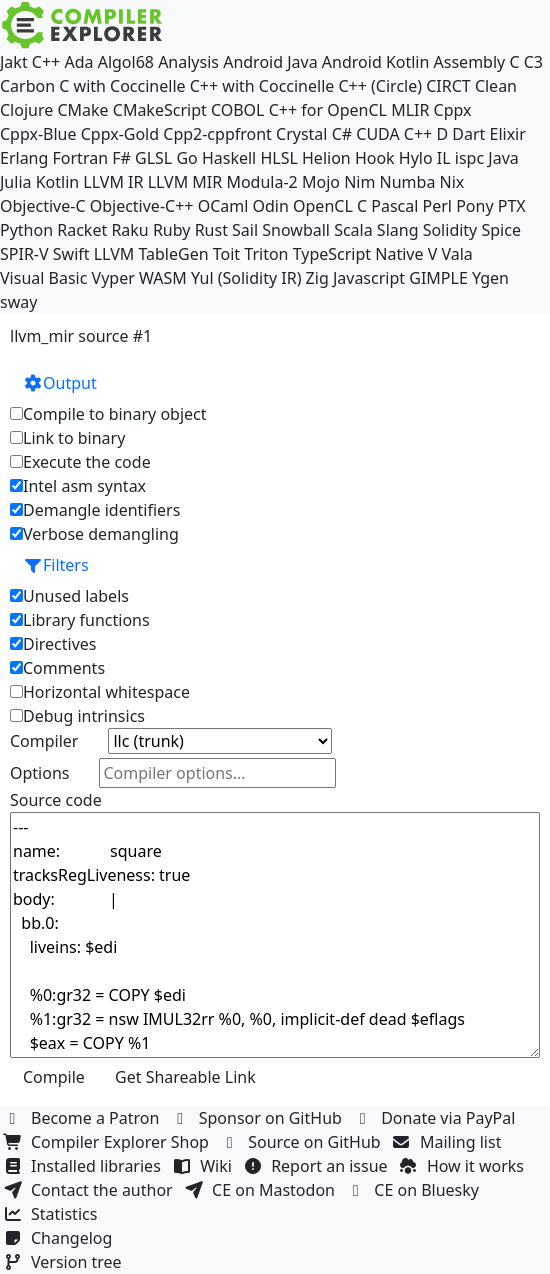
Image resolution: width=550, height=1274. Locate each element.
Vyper (113, 278)
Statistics (53, 1214)
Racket (82, 230)
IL (444, 158)
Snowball (296, 230)
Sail (245, 230)
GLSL (153, 158)
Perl (437, 206)
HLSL (278, 158)
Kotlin (58, 182)
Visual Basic (43, 278)
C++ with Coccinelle (262, 86)
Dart (468, 134)
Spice (500, 230)
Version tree (65, 1262)
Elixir (507, 134)
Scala (353, 230)
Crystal (301, 134)
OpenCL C (330, 206)
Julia (16, 182)
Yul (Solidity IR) (246, 278)
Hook (375, 158)
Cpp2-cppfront (217, 134)
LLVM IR (113, 182)
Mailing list (449, 1142)
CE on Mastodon (262, 1190)
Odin (271, 206)
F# (121, 158)
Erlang (24, 158)
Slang (398, 230)
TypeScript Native (358, 254)
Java (503, 158)
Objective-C (43, 206)
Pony (474, 206)
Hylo (416, 158)
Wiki (204, 1166)
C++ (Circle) (380, 86)
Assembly (470, 62)
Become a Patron (84, 1118)
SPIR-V (24, 254)
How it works (464, 1166)
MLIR (410, 110)
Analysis (188, 62)
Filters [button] (56, 565)
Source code (56, 800)
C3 (533, 62)
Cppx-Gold (120, 134)
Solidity (450, 230)
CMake (82, 110)
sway (18, 302)
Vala (456, 254)
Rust (211, 230)
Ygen (490, 278)
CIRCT (448, 86)
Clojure (26, 110)
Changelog (60, 1238)
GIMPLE (438, 278)
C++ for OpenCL (328, 110)
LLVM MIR (185, 182)
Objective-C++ (142, 206)
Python (26, 230)
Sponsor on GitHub (259, 1118)
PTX (512, 206)
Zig (317, 278)
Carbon (27, 86)
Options (39, 773)
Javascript (369, 278)
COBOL (238, 110)
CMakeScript (160, 110)
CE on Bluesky (415, 1190)
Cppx (453, 110)
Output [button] (60, 383)
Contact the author (90, 1190)
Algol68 (126, 62)
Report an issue (318, 1166)
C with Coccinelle (122, 86)
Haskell (229, 158)
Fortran (81, 158)
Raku (129, 230)
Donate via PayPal (437, 1118)
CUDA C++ (394, 134)
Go (186, 158)
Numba (408, 182)
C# (342, 134)
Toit (226, 254)
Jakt (14, 62)
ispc (469, 158)
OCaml (223, 206)
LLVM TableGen (151, 254)
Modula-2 (261, 182)
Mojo (321, 182)
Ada (78, 62)
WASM (163, 278)
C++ (46, 62)
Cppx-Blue (38, 134)
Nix (452, 182)
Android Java (270, 62)
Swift (71, 254)
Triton (266, 254)
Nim (359, 182)
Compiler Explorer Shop (108, 1142)
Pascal (394, 206)
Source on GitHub (303, 1142)
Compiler (44, 741)
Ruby (172, 230)
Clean (496, 86)
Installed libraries (84, 1166)
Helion (326, 158)
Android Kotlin (376, 62)
